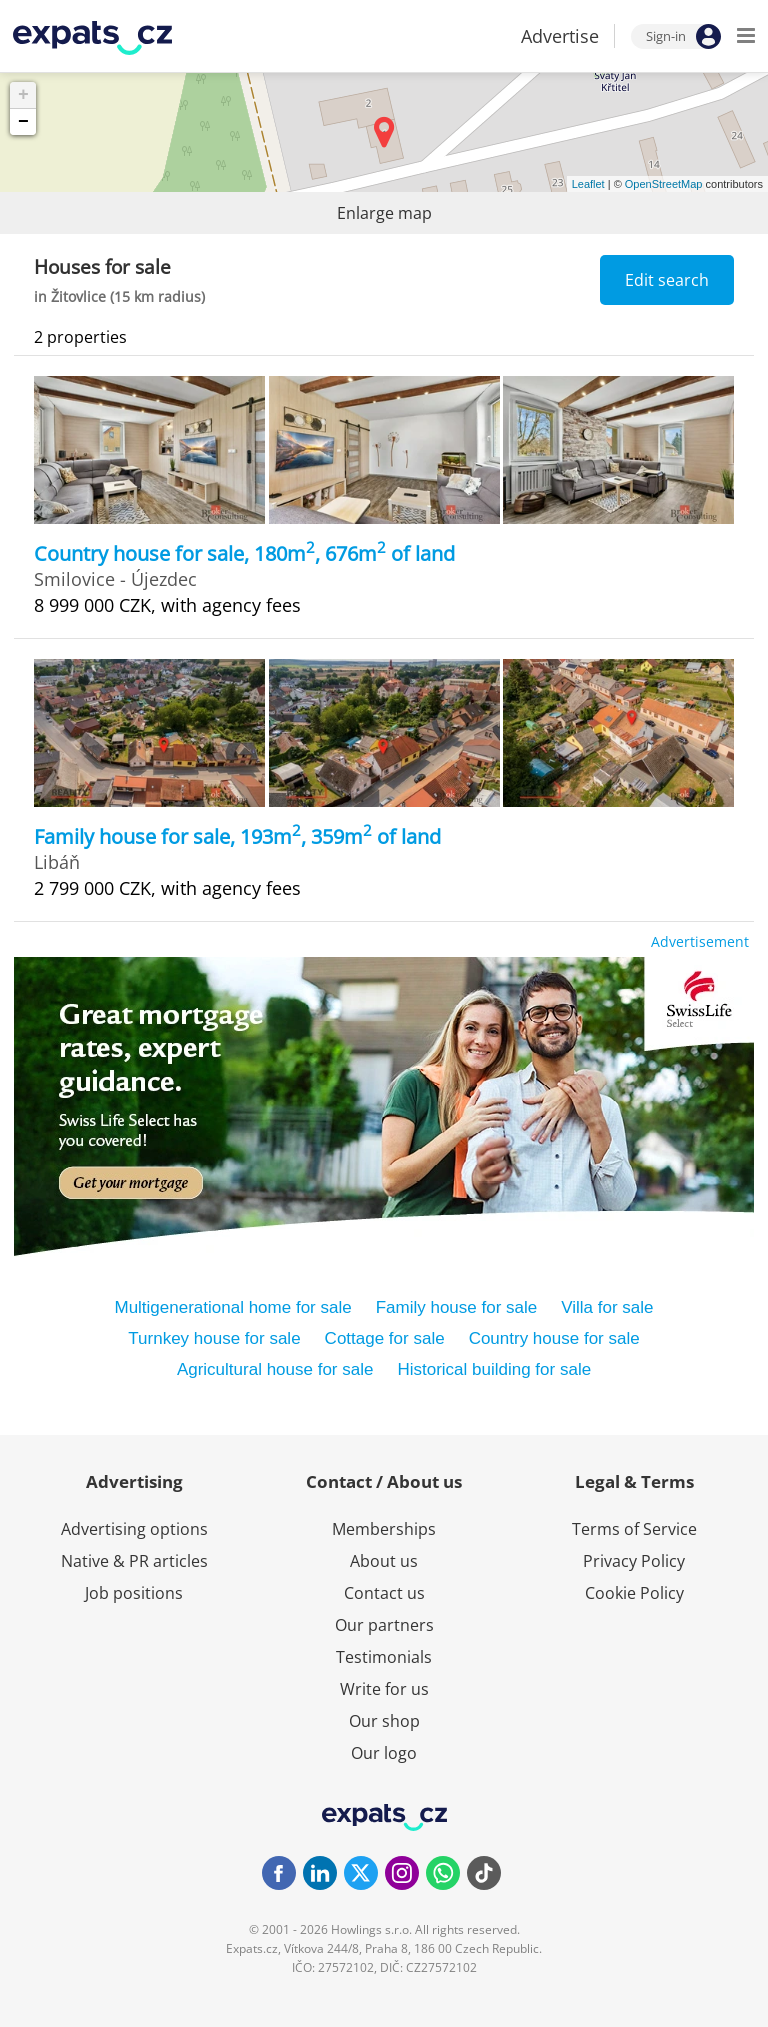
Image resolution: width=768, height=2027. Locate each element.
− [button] (23, 122)
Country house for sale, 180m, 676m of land (244, 553)
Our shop (384, 1721)
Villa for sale (607, 1307)
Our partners (384, 1625)
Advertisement (700, 941)
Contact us (384, 1593)
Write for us (384, 1689)
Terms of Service (634, 1529)
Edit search (667, 280)
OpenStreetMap (664, 184)
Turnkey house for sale (214, 1338)
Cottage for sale (385, 1338)
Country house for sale (554, 1338)
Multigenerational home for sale (232, 1307)
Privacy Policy (634, 1561)
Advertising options (134, 1529)
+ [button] (23, 95)
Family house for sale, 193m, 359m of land (237, 836)
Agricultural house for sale (275, 1369)
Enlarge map (384, 213)
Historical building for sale (494, 1369)
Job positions (134, 1593)
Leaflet (588, 184)
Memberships (384, 1529)
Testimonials (384, 1657)
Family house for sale (457, 1307)
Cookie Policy (634, 1593)
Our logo (384, 1753)
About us (384, 1561)
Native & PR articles (134, 1561)
